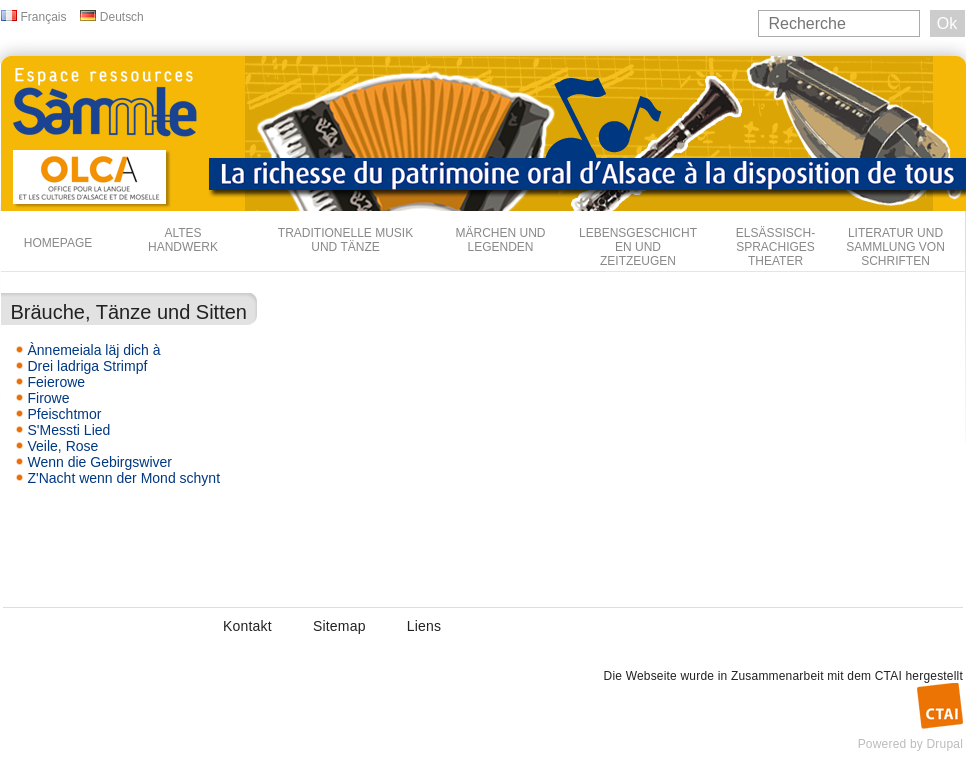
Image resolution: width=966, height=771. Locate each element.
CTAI (888, 676)
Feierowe (57, 382)
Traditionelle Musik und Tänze (345, 240)
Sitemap (339, 626)
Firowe (49, 398)
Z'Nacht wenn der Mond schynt (124, 478)
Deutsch (122, 17)
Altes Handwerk (183, 240)
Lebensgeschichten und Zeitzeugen (638, 247)
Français (44, 17)
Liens (424, 626)
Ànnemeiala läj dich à (94, 350)
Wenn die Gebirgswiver (100, 462)
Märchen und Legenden (501, 240)
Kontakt (247, 626)
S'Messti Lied (69, 430)
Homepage (58, 243)
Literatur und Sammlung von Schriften (895, 247)
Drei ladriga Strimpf (88, 366)
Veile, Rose (63, 446)
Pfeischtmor (65, 414)
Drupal (944, 744)
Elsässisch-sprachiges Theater (775, 247)
